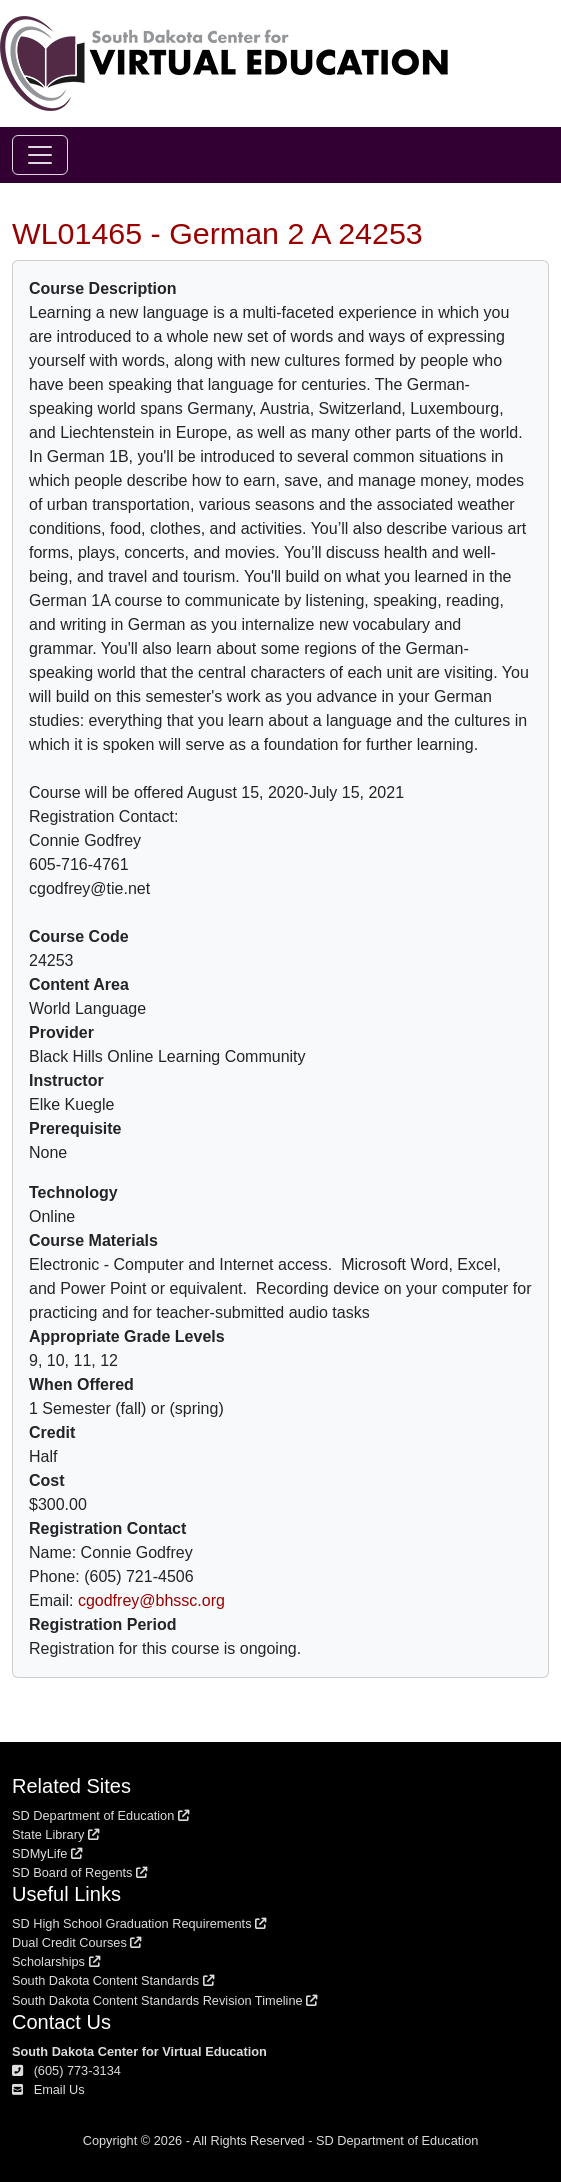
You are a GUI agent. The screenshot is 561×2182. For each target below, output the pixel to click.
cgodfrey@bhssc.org (151, 1600)
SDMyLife (47, 1853)
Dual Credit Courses (76, 1942)
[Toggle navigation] (40, 155)
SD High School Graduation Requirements (139, 1923)
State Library (55, 1834)
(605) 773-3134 (66, 2070)
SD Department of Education (100, 1815)
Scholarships (56, 1961)
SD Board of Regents (79, 1872)
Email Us (48, 2089)
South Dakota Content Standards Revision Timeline (164, 2000)
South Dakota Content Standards (113, 1980)
